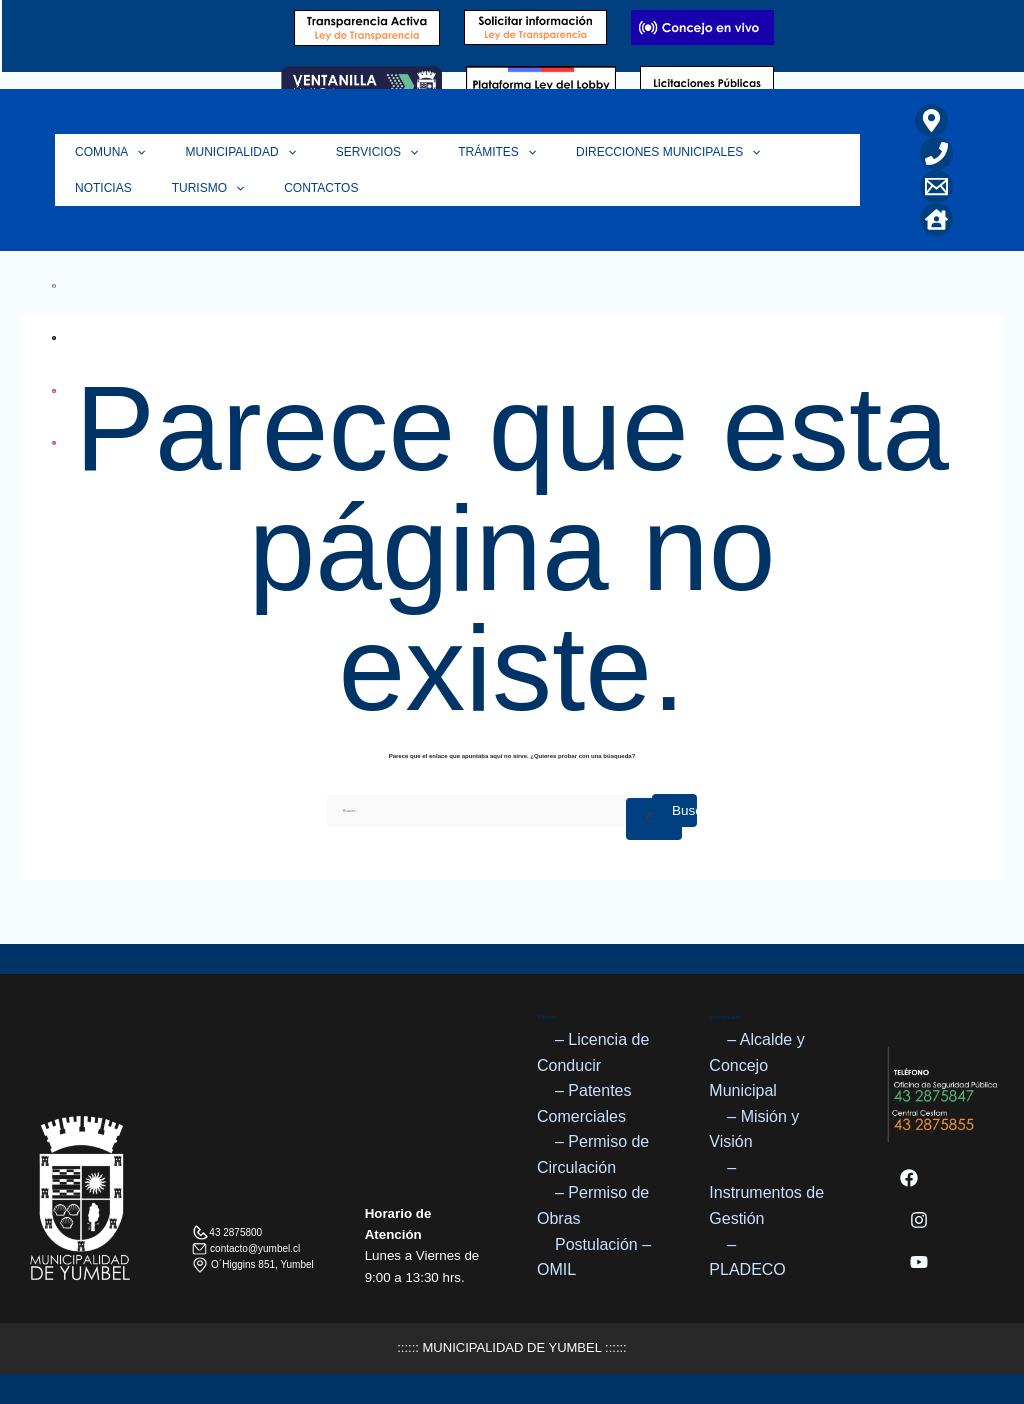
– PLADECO (747, 1257)
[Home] (936, 219)
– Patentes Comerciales (584, 1103)
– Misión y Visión (754, 1129)
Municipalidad (226, 152)
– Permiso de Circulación (593, 1155)
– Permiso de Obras (593, 1206)
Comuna (105, 152)
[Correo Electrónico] (936, 186)
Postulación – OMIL (594, 1257)
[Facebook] (909, 1178)
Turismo (106, 188)
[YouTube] (919, 1262)
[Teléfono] (936, 153)
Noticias (773, 152)
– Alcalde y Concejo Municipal (756, 1065)
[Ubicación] (931, 120)
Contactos (210, 188)
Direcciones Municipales (623, 152)
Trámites (462, 152)
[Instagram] (919, 1220)
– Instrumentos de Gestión (766, 1193)
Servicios (352, 152)
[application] (131, 152)
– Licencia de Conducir (593, 1052)
